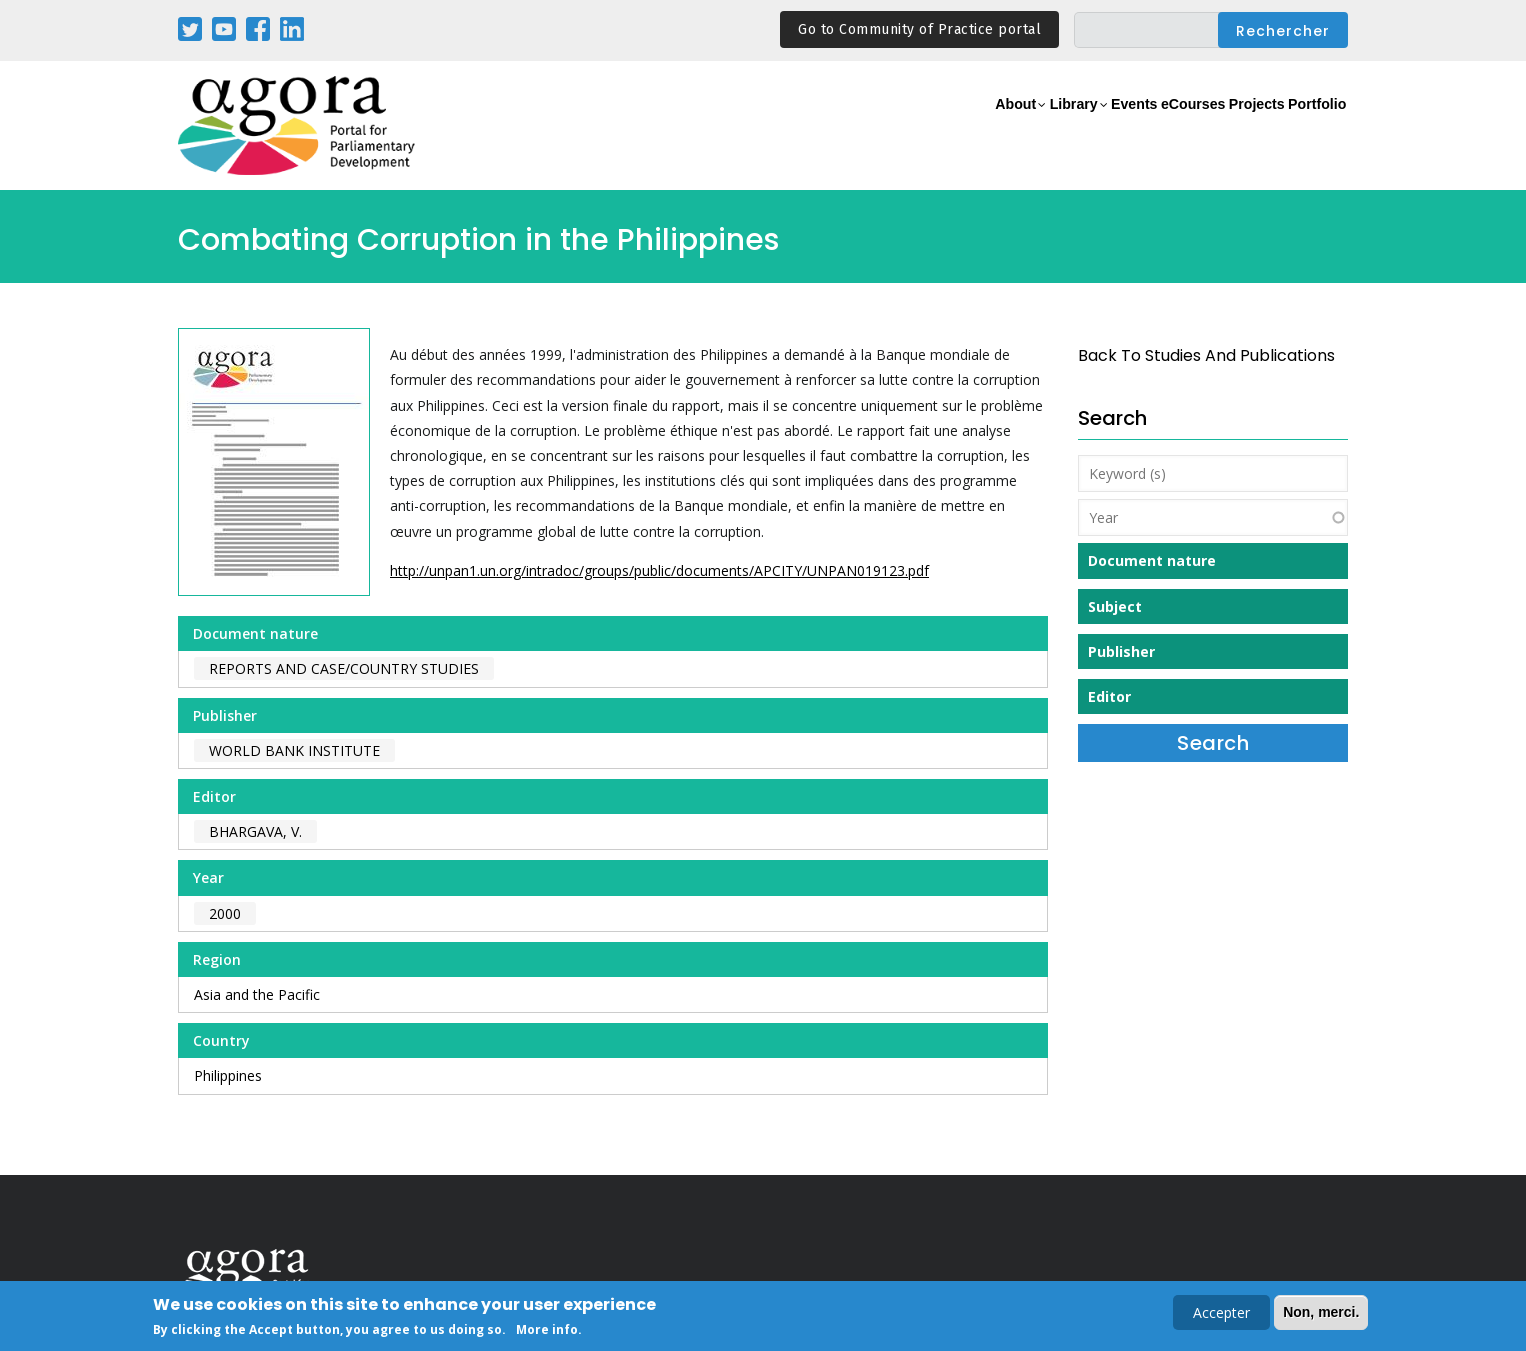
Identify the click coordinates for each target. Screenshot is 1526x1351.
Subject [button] (1115, 606)
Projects (1224, 126)
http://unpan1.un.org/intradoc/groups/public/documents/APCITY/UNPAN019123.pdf (659, 570)
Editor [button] (1109, 696)
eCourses (1138, 126)
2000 (225, 913)
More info (547, 1331)
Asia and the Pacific (257, 994)
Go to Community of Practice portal (919, 29)
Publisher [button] (1121, 651)
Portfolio (1306, 126)
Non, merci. (1321, 1314)
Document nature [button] (1152, 560)
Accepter (1221, 1314)
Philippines (228, 1075)
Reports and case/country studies (344, 668)
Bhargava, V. (255, 831)
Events (1057, 126)
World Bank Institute (294, 750)
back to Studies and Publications (1206, 355)
